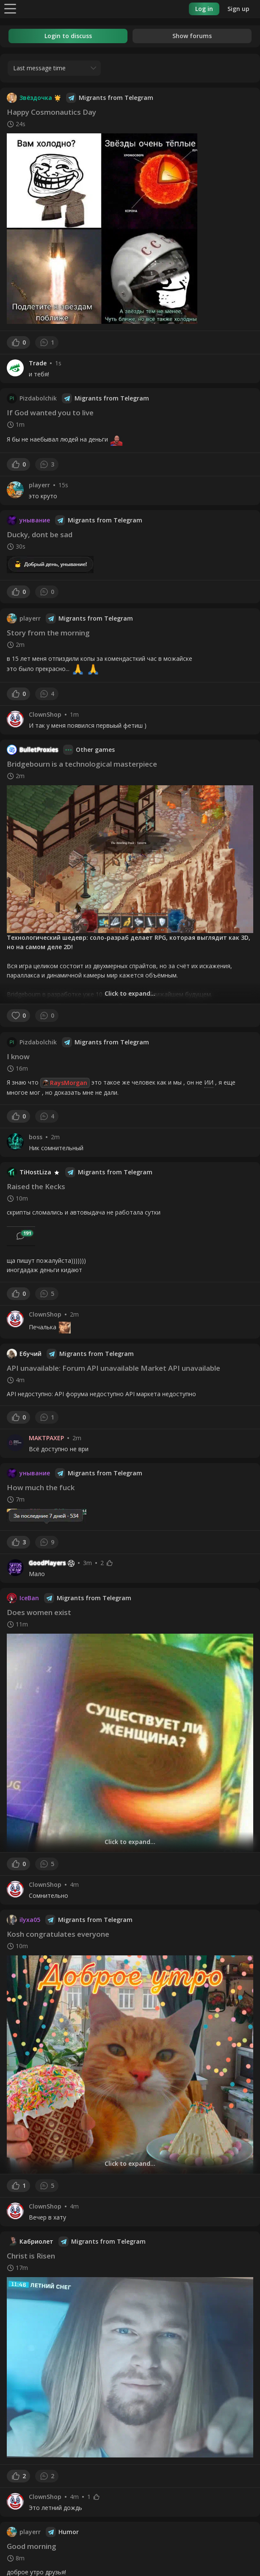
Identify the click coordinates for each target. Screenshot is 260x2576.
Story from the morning (48, 633)
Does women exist (39, 1612)
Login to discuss (68, 36)
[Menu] (10, 8)
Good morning (31, 2546)
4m (74, 1885)
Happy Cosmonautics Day (51, 112)
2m (55, 1137)
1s (58, 363)
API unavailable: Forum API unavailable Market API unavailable (113, 1368)
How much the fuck (41, 1487)
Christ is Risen (31, 2256)
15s (63, 485)
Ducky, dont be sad (39, 534)
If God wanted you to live (50, 412)
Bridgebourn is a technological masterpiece (82, 764)
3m (87, 1563)
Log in (204, 9)
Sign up (238, 9)
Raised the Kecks (36, 1186)
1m (74, 714)
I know (18, 1056)
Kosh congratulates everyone (58, 1934)
